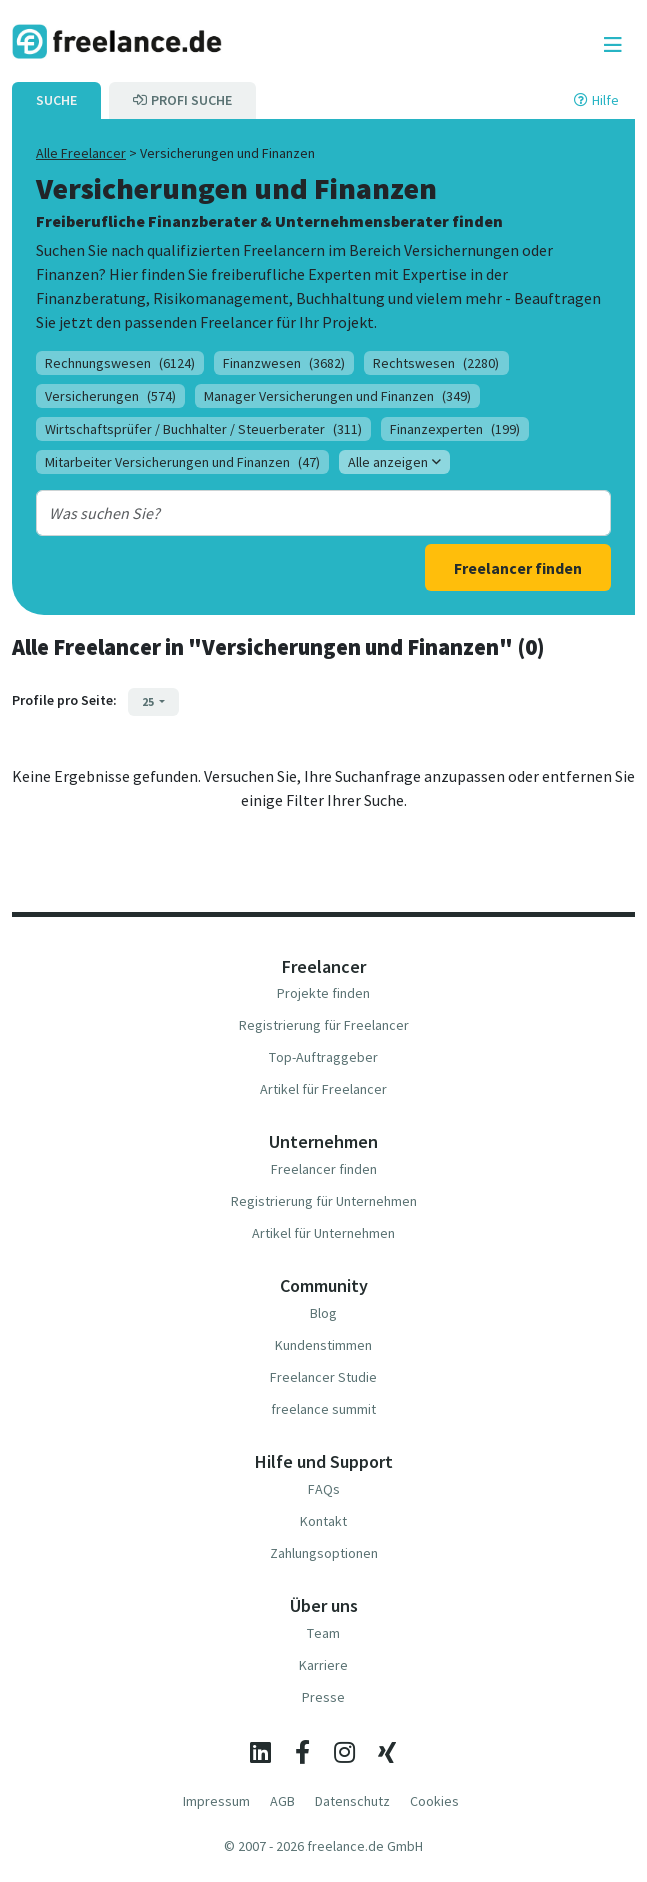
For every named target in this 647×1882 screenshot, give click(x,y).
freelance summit (323, 1409)
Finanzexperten (455, 429)
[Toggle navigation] (613, 45)
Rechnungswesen (120, 363)
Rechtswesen (436, 363)
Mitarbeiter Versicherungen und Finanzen (182, 462)
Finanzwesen (284, 363)
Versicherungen (110, 396)
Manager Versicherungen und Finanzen (337, 396)
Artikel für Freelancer (323, 1089)
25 (149, 701)
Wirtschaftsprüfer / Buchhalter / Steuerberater (203, 429)
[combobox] (299, 513)
